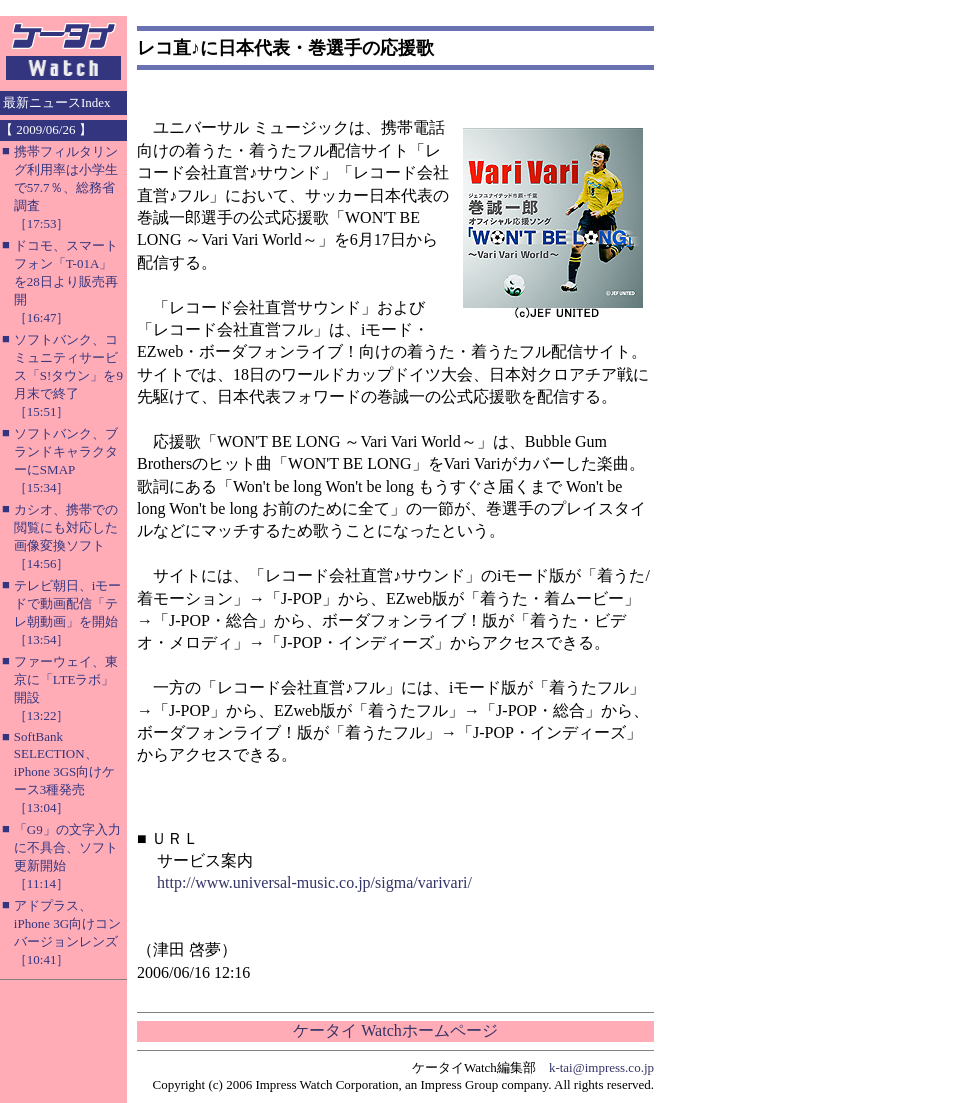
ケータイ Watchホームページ (395, 1030)
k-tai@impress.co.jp (601, 1067)
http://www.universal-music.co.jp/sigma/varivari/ (314, 882)
